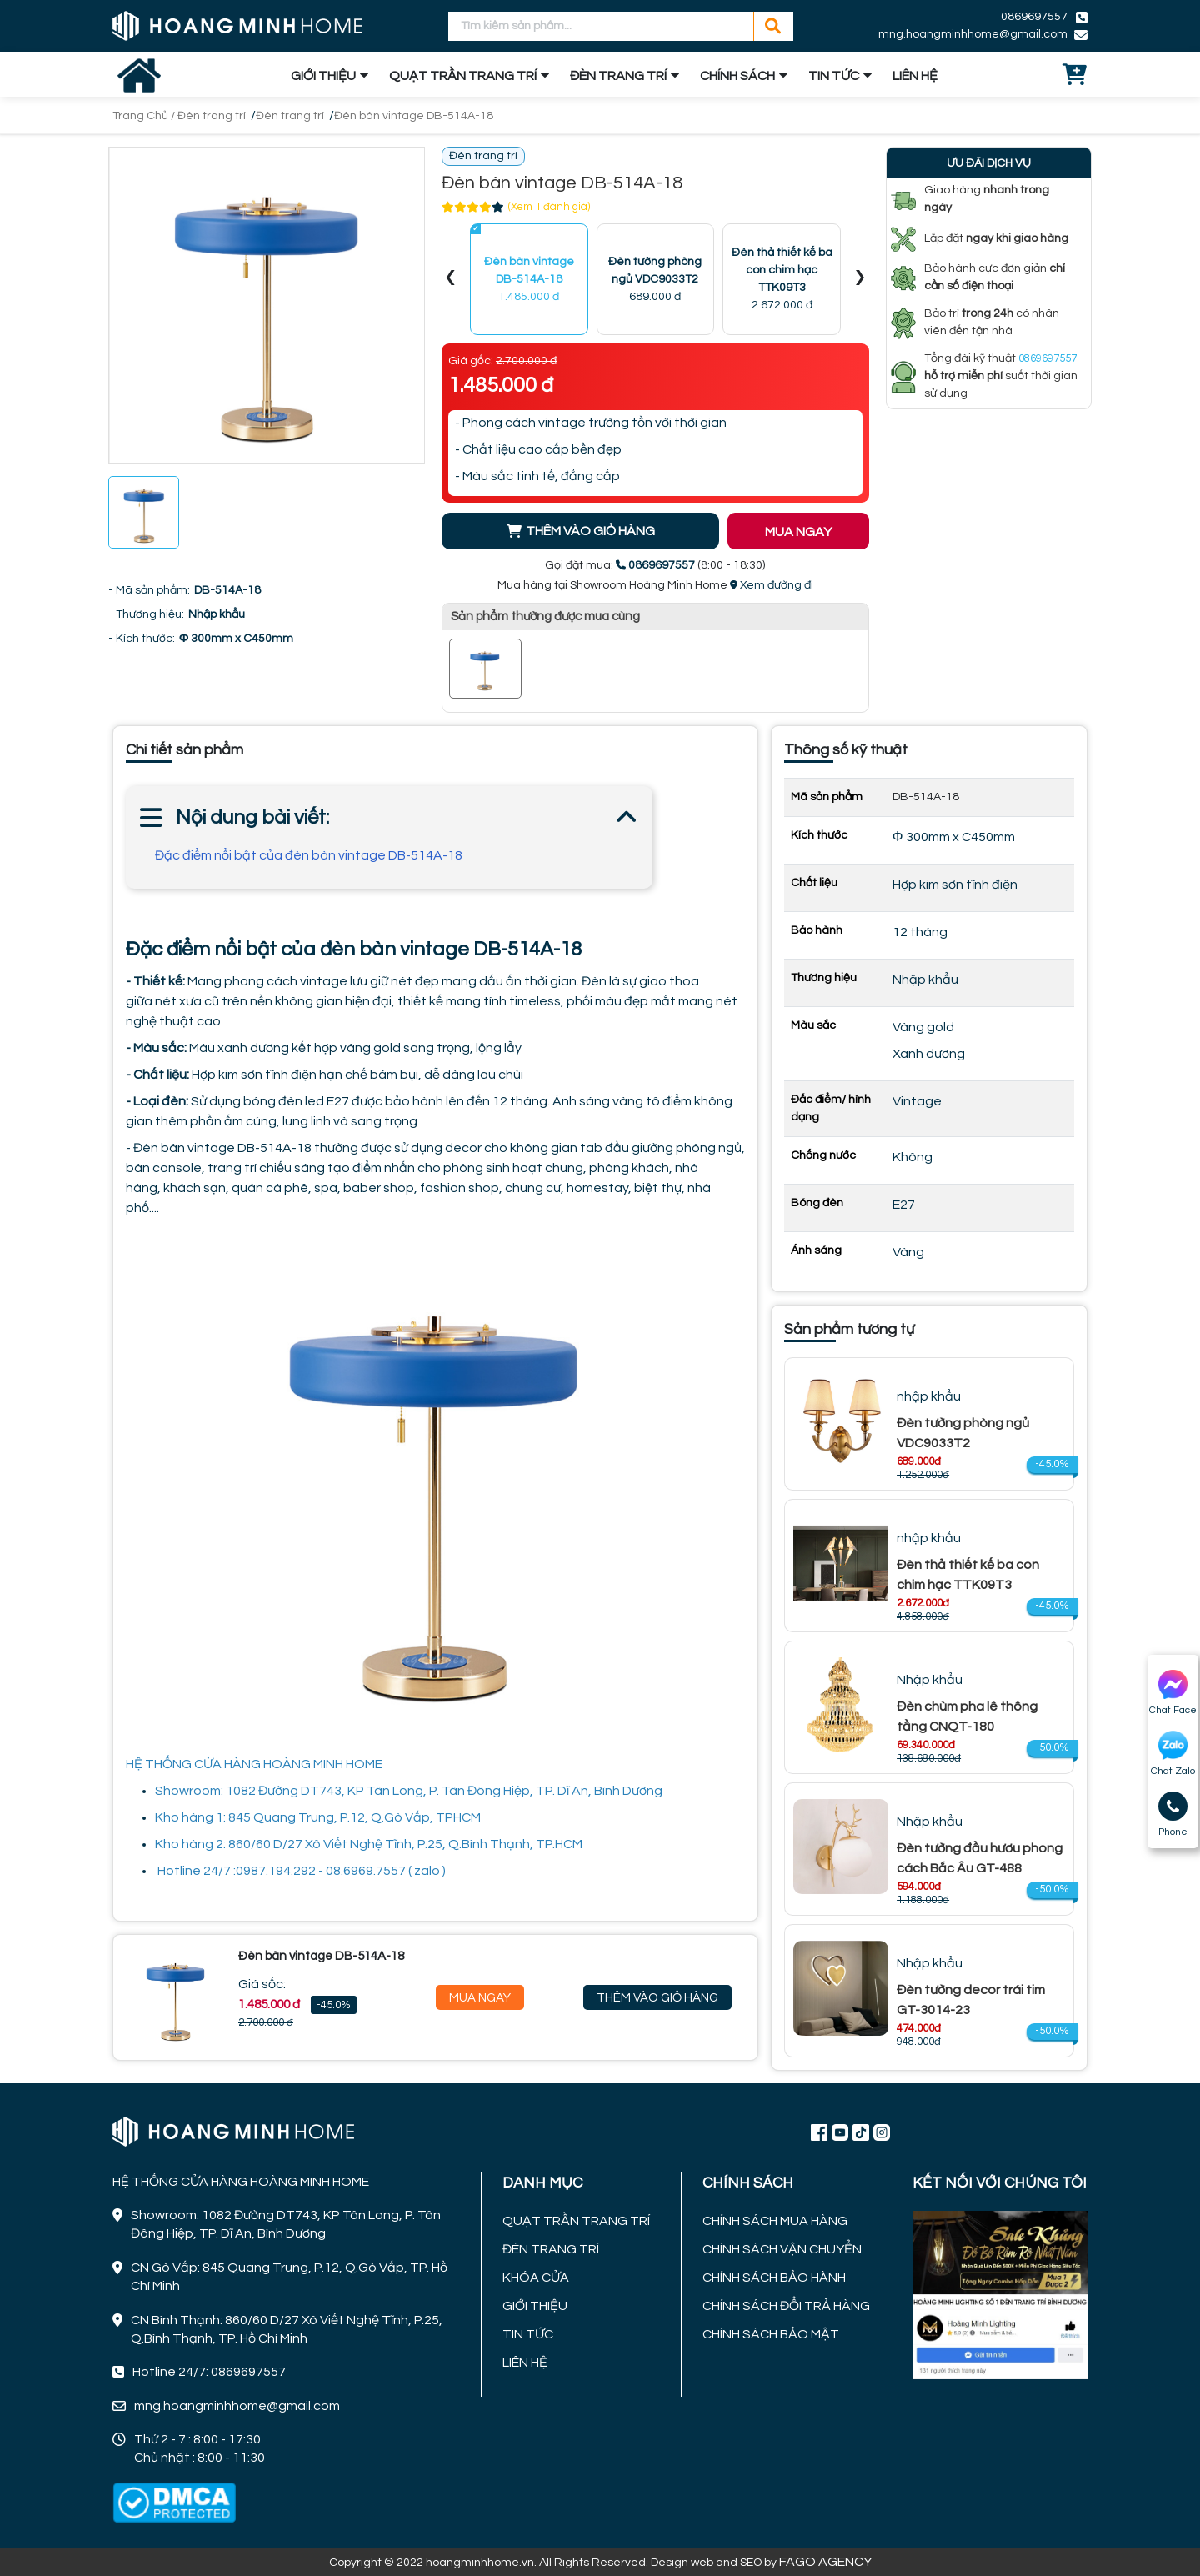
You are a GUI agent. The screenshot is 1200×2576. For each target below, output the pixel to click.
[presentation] (451, 279)
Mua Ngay (480, 1998)
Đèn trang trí (212, 116)
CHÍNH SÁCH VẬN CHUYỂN (782, 2249)
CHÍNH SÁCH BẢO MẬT (770, 2334)
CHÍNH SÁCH (737, 76)
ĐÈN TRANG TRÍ (618, 76)
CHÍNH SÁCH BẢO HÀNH (774, 2277)
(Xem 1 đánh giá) (549, 207)
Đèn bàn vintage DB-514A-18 (413, 116)
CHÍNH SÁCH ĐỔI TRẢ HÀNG (786, 2306)
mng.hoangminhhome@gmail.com (973, 34)
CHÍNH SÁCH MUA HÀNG (775, 2221)
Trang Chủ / (145, 116)
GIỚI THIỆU (323, 76)
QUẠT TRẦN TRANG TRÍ (463, 76)
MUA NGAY (798, 532)
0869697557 (1034, 17)
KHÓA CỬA (535, 2277)
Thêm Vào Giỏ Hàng (657, 1998)
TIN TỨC (833, 76)
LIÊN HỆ (915, 76)
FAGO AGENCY (825, 2561)
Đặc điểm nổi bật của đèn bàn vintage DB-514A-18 (308, 855)
